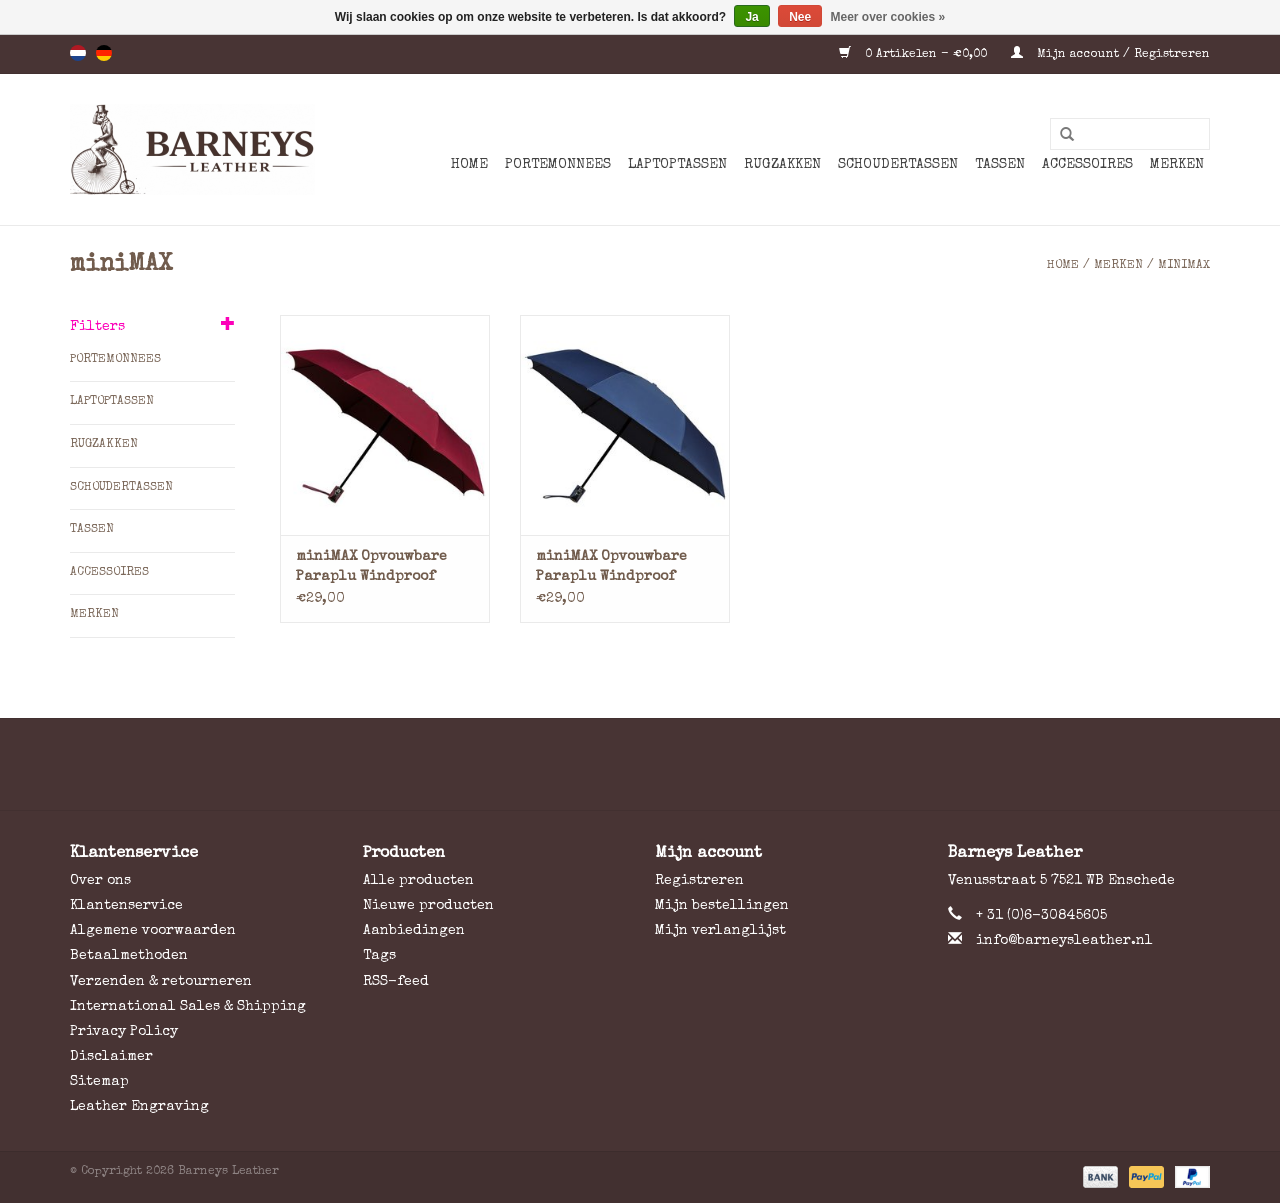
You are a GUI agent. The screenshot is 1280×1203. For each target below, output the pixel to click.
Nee (800, 17)
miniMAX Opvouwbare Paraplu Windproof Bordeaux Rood (371, 568)
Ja (751, 17)
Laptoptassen (677, 165)
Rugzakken (782, 165)
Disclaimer (111, 1057)
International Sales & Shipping (188, 1007)
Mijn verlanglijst (720, 931)
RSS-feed (396, 982)
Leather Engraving (139, 1107)
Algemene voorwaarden (153, 931)
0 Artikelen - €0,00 (915, 55)
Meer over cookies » (888, 17)
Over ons (100, 881)
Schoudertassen (898, 165)
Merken (1177, 165)
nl (78, 53)
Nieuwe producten (428, 906)
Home (469, 165)
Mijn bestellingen (722, 906)
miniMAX (1184, 266)
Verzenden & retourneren (161, 982)
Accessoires (1087, 165)
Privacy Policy (124, 1032)
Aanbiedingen (414, 931)
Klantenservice (126, 906)
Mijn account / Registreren (1110, 55)
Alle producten (418, 881)
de (104, 53)
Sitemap (99, 1082)
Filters (97, 327)
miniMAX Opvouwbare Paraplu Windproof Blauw (611, 568)
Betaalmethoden (129, 956)
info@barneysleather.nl (1064, 941)
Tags (379, 956)
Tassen (1000, 165)
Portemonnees (558, 165)
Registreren (699, 881)
